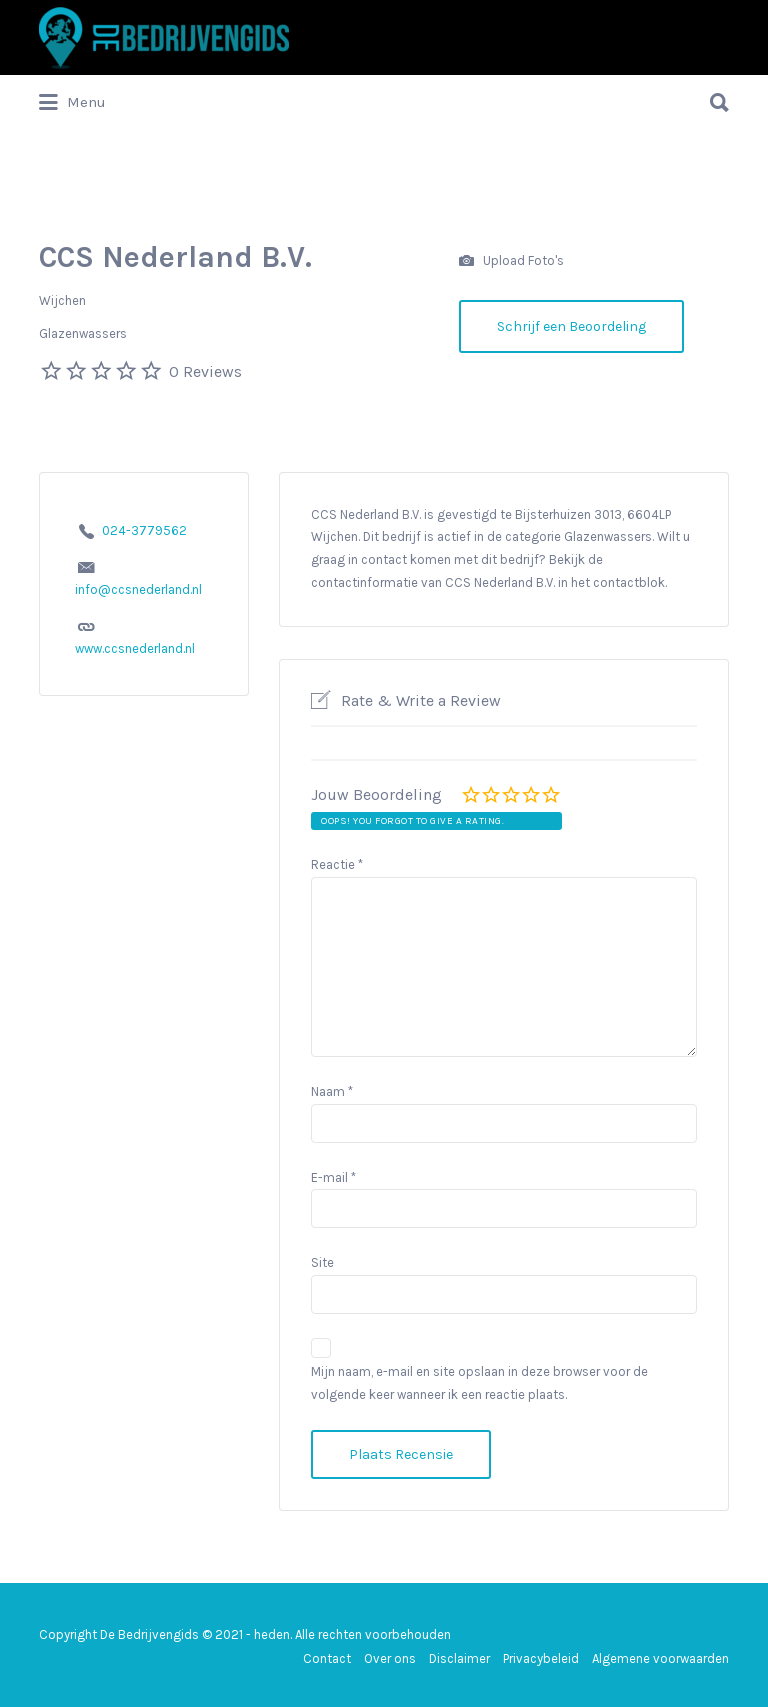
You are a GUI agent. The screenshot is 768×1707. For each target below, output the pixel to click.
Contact (327, 1658)
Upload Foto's (511, 261)
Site (322, 1262)
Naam (332, 1091)
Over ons (390, 1658)
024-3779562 (144, 530)
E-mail (333, 1177)
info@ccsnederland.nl (138, 589)
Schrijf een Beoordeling (571, 326)
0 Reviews (205, 371)
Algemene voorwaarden (660, 1658)
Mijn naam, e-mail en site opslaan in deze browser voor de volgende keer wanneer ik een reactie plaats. (479, 1383)
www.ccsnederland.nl (135, 648)
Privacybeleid (541, 1658)
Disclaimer (459, 1658)
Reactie (337, 864)
